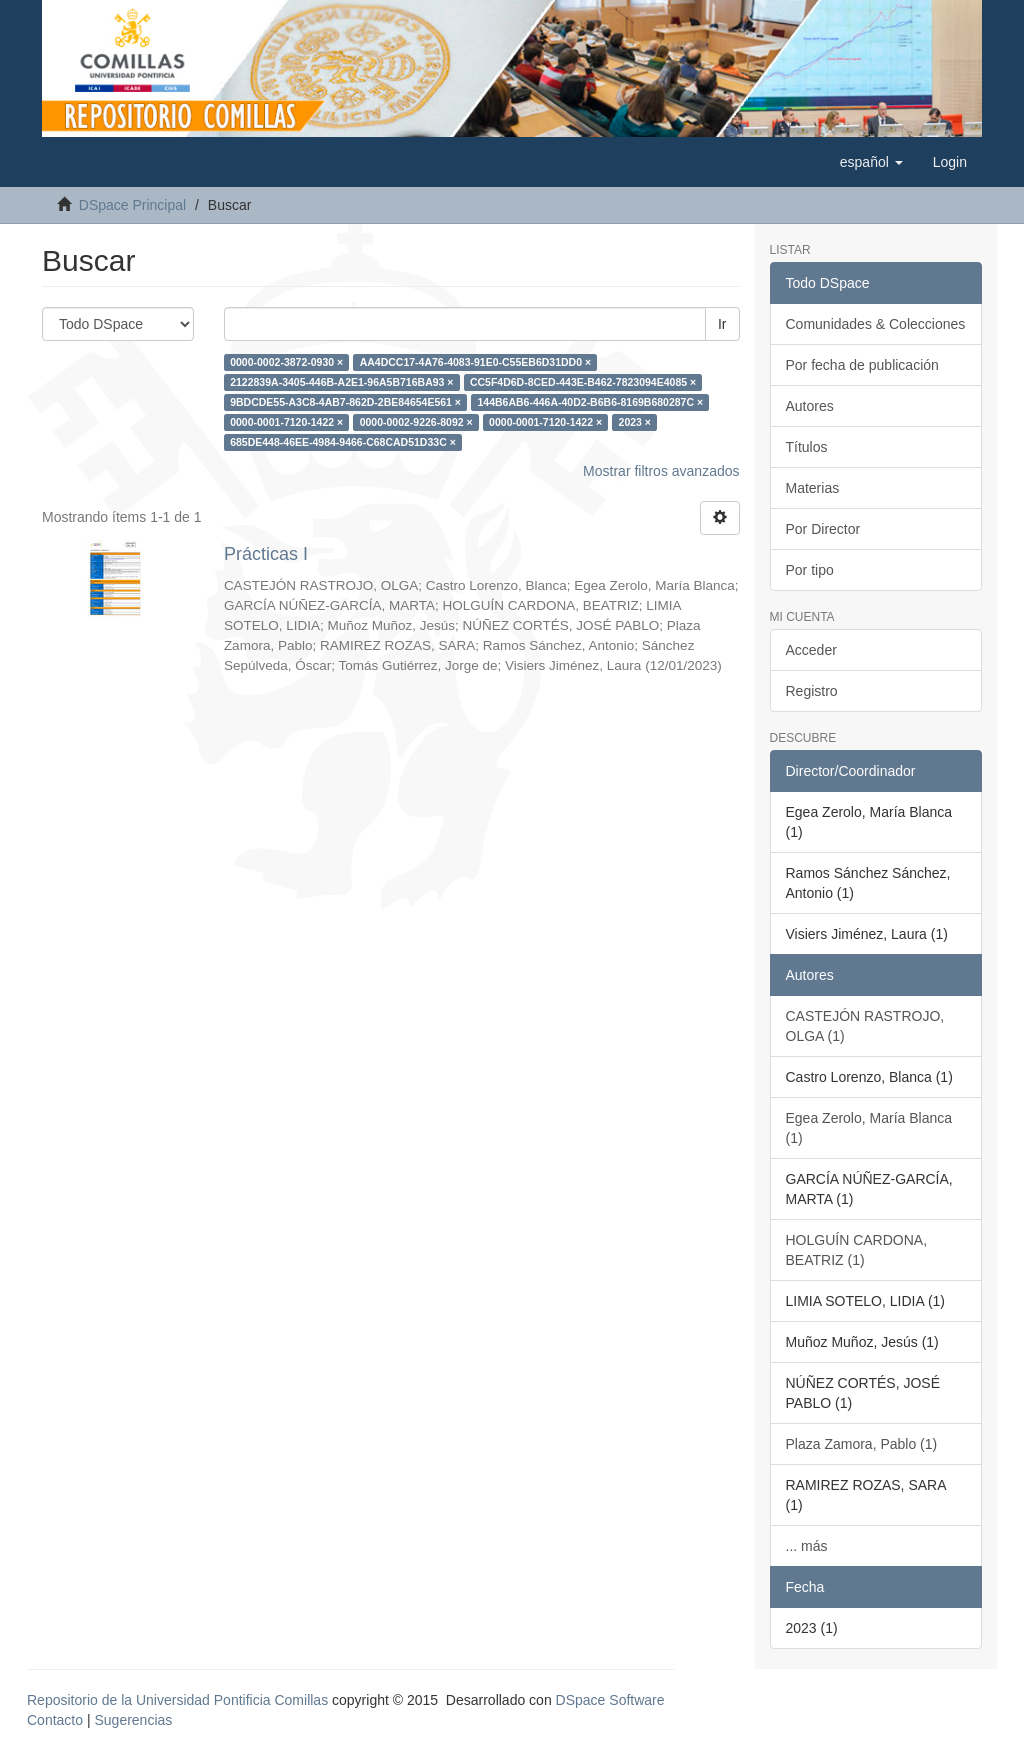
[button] (871, 162)
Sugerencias (133, 1720)
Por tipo (810, 570)
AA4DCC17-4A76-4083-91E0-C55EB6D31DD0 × (475, 362)
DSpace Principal (132, 205)
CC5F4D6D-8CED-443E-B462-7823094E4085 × (583, 382)
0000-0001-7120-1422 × (286, 422)
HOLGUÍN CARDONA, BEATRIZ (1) (857, 1250)
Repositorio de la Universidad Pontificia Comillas (177, 1700)
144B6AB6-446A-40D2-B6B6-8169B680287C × (590, 402)
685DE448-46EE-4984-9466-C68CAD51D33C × (343, 442)
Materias (813, 488)
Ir (722, 324)
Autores (810, 406)
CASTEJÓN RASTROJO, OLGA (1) (865, 1026)
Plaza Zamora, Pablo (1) (862, 1444)
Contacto (55, 1720)
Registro (812, 691)
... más (807, 1546)
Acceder (811, 650)
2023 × (635, 422)
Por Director (823, 529)
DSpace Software (610, 1700)
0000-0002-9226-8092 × (416, 422)
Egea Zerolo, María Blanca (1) (869, 1128)
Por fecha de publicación (862, 365)
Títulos (807, 447)
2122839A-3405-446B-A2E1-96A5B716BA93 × (341, 382)
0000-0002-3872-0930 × (286, 362)
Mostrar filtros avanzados (661, 471)
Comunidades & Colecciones (876, 324)
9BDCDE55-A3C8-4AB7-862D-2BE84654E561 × (345, 402)
